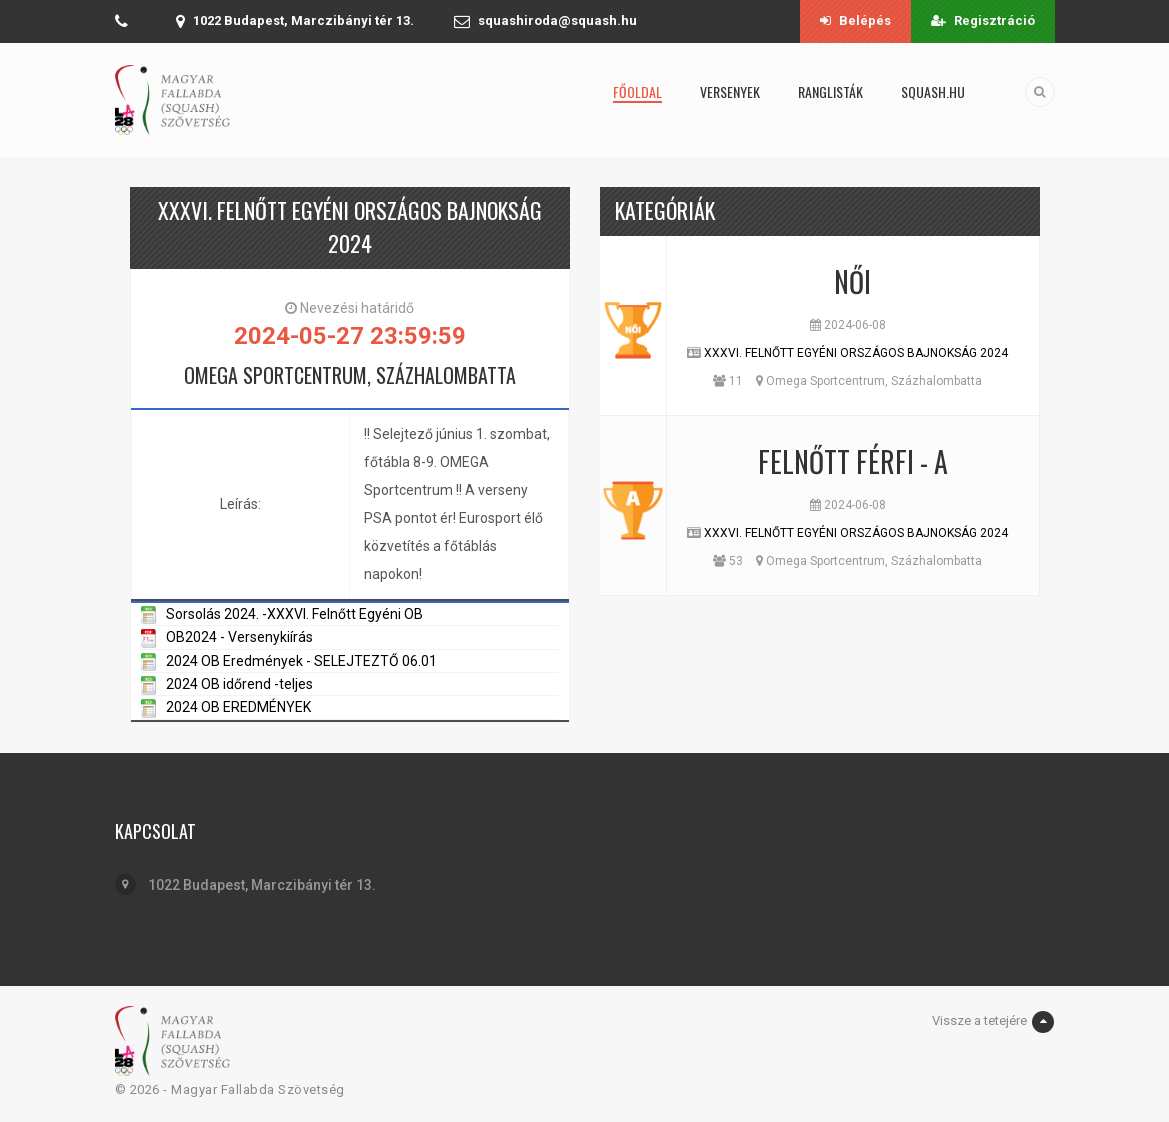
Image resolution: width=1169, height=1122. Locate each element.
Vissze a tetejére (993, 1022)
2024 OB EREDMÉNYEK (238, 707)
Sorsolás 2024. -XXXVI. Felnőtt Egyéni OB (294, 614)
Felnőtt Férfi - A (853, 461)
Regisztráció (983, 20)
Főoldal (637, 91)
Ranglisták (830, 91)
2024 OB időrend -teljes (239, 684)
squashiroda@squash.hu (557, 20)
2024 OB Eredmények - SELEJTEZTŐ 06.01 (301, 661)
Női (852, 281)
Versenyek (730, 91)
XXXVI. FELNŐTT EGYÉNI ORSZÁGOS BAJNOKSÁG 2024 (856, 353)
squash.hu (933, 91)
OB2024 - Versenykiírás (239, 637)
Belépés (855, 20)
